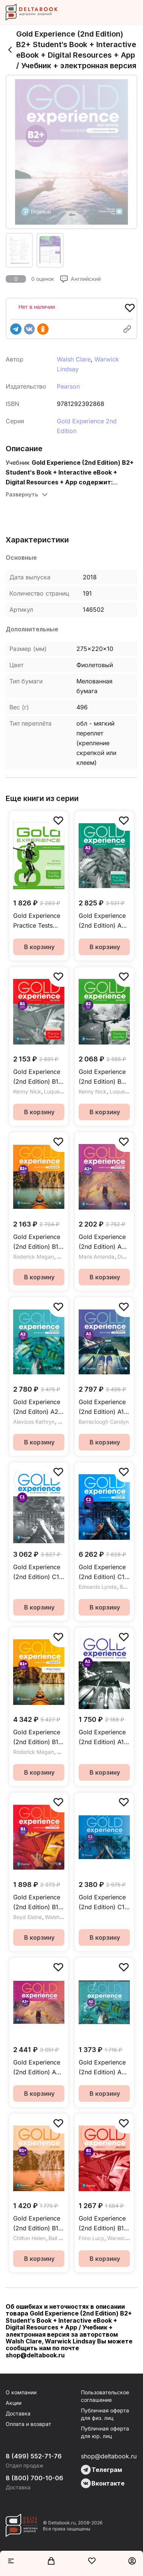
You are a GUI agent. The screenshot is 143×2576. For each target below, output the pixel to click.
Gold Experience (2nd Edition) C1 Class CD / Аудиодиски (102, 1902)
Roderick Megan (33, 1256)
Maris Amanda (96, 1256)
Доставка (18, 2413)
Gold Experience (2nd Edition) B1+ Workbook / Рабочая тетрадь (38, 2224)
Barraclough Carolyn (104, 1421)
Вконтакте (103, 2483)
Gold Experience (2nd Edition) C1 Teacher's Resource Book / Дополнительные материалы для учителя (38, 1572)
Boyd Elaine (27, 1917)
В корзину (39, 947)
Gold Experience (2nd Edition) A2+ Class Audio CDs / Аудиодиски (38, 2067)
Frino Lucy (91, 2238)
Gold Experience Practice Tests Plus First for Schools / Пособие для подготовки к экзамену (36, 921)
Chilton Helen (29, 2238)
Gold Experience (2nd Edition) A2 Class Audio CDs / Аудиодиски (102, 2067)
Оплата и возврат (28, 2424)
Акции (13, 2403)
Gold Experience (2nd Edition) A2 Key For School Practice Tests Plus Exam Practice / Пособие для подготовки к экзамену (102, 921)
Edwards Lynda (98, 1587)
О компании (21, 2392)
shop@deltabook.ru (109, 2456)
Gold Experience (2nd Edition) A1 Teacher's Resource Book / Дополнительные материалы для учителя (104, 1737)
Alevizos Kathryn (34, 1421)
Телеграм (101, 2470)
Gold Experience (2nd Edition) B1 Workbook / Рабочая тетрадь (103, 2224)
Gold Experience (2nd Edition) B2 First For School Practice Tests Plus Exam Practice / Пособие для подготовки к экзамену (102, 1077)
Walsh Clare (74, 359)
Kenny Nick (27, 1091)
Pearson (68, 386)
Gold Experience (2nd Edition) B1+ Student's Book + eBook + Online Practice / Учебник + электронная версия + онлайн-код (37, 1737)
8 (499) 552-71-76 (34, 2456)
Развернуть (22, 494)
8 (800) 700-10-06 (34, 2478)
